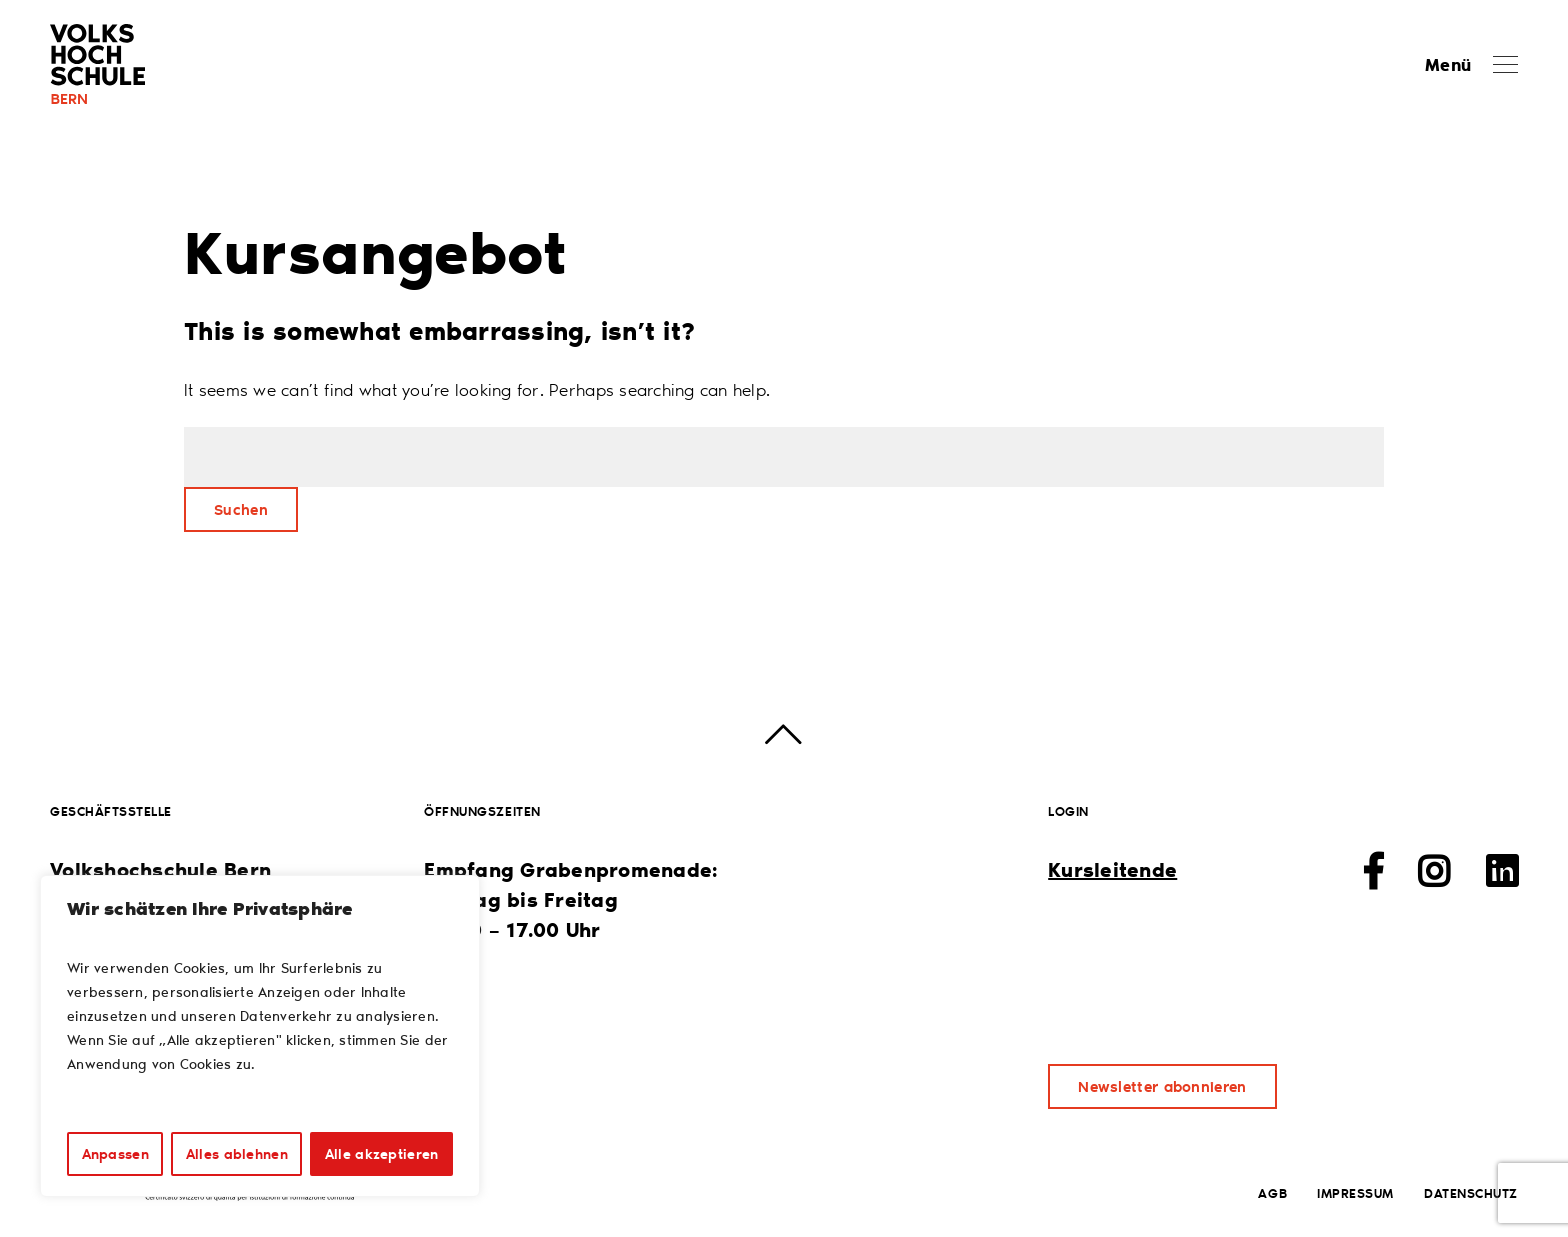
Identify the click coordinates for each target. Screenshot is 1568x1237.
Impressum (1355, 1192)
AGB (1272, 1192)
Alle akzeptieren (381, 1153)
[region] (260, 1036)
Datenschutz (1471, 1192)
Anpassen (115, 1153)
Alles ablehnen (237, 1153)
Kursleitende (1112, 869)
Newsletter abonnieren (1162, 1086)
